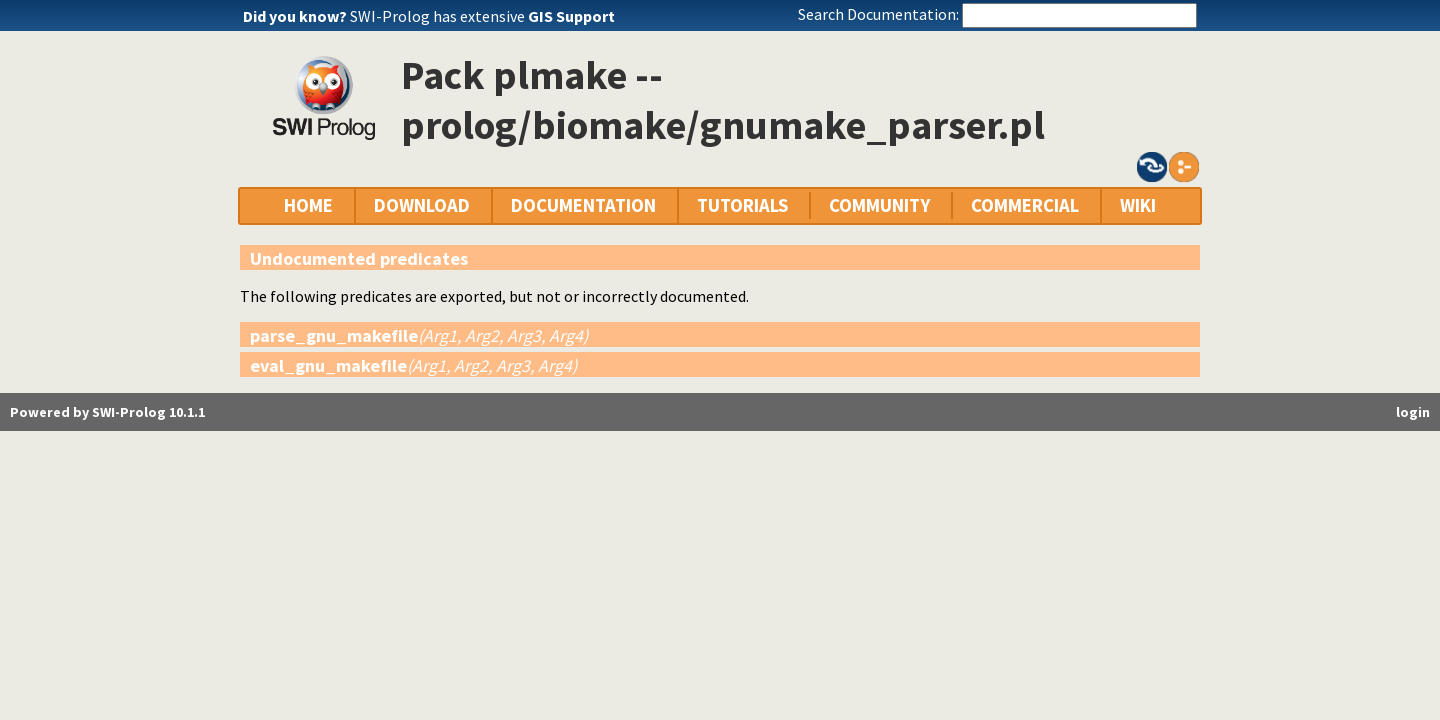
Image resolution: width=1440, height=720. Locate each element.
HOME (308, 205)
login (1413, 412)
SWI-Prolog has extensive (482, 16)
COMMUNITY (879, 205)
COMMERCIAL (1025, 205)
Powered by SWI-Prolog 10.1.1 (107, 412)
